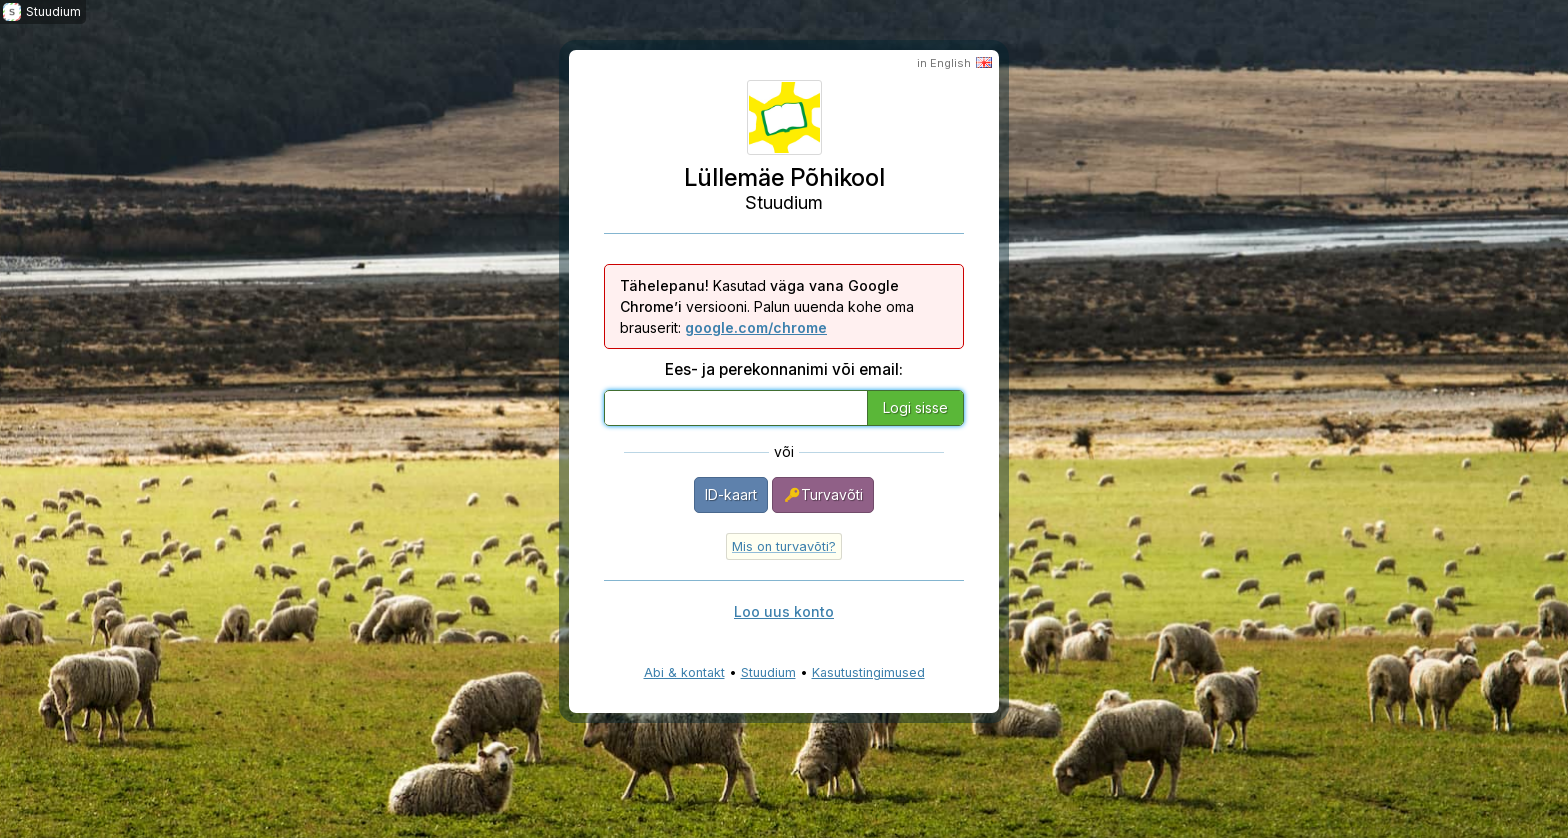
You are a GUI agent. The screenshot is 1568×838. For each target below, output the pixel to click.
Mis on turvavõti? (784, 546)
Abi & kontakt (684, 672)
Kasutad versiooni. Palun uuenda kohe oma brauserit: (767, 306)
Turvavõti (823, 495)
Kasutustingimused (868, 672)
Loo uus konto (784, 611)
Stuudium (768, 672)
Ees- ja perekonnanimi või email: (784, 369)
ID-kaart (731, 494)
